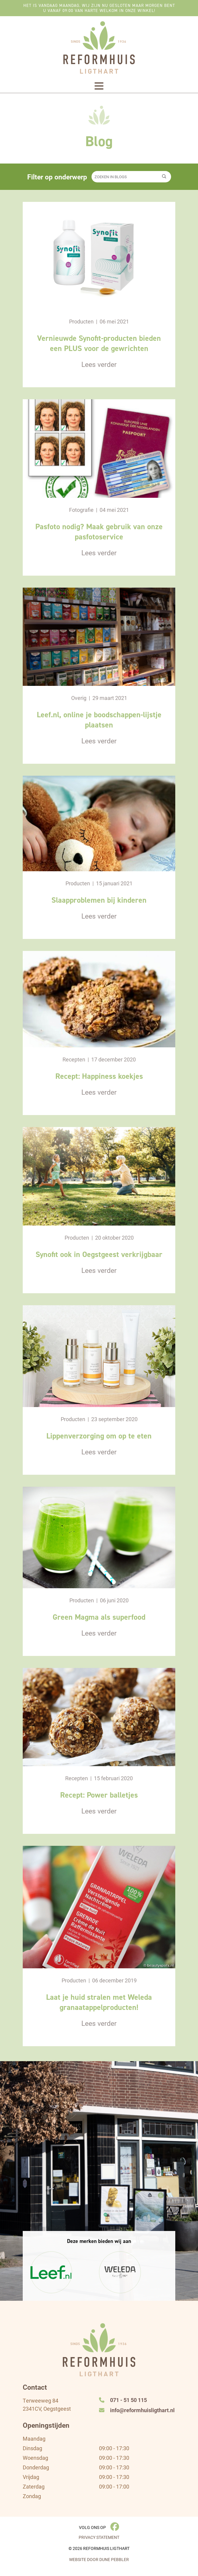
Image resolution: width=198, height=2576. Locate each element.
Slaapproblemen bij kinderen (99, 900)
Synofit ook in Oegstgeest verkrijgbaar (99, 1254)
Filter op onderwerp (57, 176)
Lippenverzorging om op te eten (99, 1436)
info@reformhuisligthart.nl (137, 2410)
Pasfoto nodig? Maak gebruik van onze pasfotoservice (99, 531)
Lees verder (99, 364)
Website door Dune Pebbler (99, 2559)
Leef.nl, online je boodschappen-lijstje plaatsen (99, 720)
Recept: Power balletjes (99, 1795)
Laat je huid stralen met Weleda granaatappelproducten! (99, 2002)
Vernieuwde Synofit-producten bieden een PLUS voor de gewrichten (99, 343)
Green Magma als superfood (99, 1617)
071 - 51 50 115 (123, 2400)
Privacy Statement (99, 2537)
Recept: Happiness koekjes (99, 1076)
